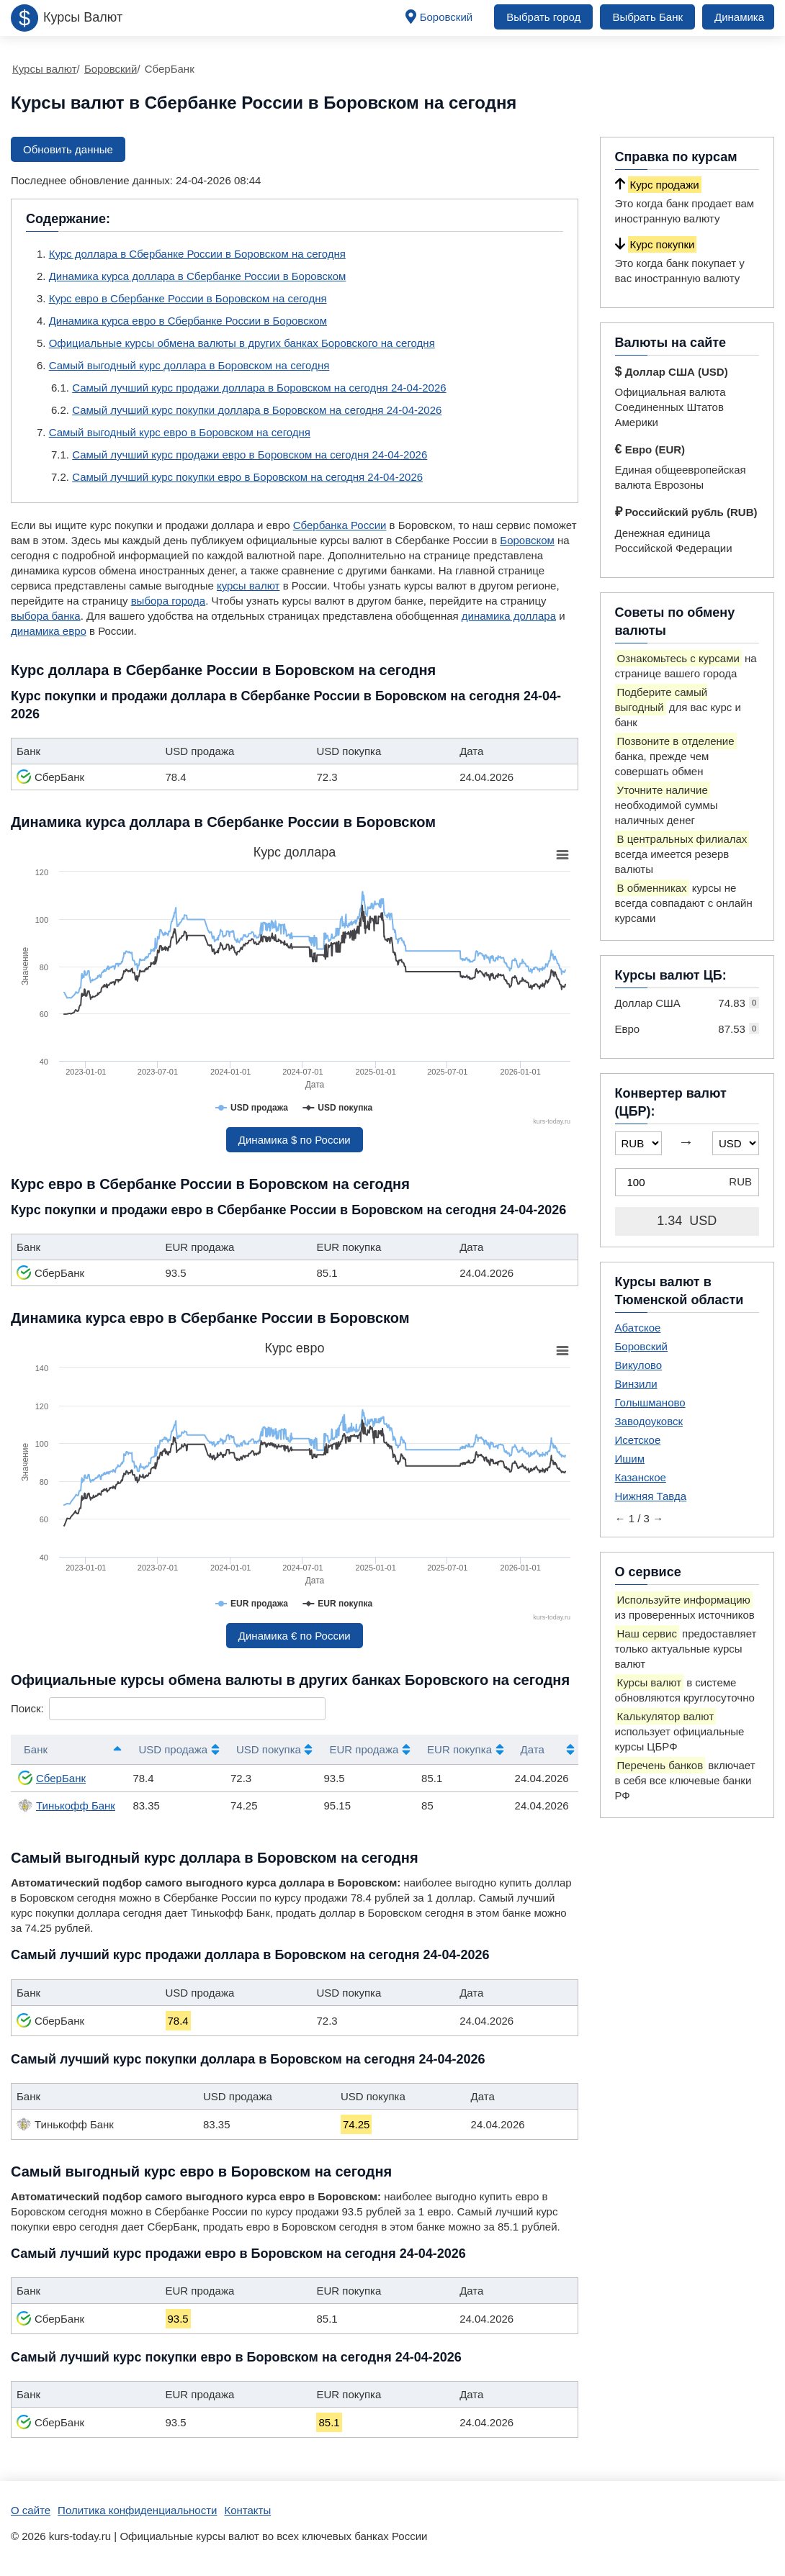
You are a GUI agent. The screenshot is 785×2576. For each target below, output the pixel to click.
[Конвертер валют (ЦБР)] (687, 1182)
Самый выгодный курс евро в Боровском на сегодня (179, 432)
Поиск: (168, 1708)
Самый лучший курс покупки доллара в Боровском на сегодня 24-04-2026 (256, 410)
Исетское (638, 1440)
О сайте (30, 2510)
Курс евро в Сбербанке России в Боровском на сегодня (188, 298)
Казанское (640, 1477)
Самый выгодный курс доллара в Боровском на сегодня (189, 365)
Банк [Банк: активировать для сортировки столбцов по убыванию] (36, 1749)
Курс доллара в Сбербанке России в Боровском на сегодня (197, 254)
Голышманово (650, 1402)
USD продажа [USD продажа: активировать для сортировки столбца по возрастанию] (172, 1749)
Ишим (630, 1458)
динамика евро (48, 631)
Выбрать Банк (647, 17)
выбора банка (46, 616)
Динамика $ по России (294, 1140)
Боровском (527, 540)
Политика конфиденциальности (137, 2510)
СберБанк (52, 1778)
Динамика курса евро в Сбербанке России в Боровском (188, 321)
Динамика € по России (294, 1636)
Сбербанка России (340, 525)
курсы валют (248, 585)
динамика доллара (509, 616)
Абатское (638, 1327)
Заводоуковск (649, 1421)
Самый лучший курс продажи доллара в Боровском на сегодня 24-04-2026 (259, 387)
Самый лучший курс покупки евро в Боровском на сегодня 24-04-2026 (247, 477)
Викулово (639, 1365)
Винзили (636, 1384)
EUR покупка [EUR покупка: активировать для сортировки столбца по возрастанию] (459, 1749)
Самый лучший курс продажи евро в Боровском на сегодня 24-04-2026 (249, 454)
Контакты (247, 2510)
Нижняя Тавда (651, 1496)
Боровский (446, 17)
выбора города (168, 601)
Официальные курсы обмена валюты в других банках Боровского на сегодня (242, 343)
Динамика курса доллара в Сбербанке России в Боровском (197, 276)
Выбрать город (543, 17)
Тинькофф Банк (66, 1805)
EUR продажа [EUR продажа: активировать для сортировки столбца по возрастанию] (363, 1749)
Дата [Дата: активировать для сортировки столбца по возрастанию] (532, 1749)
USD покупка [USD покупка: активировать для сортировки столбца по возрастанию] (268, 1749)
